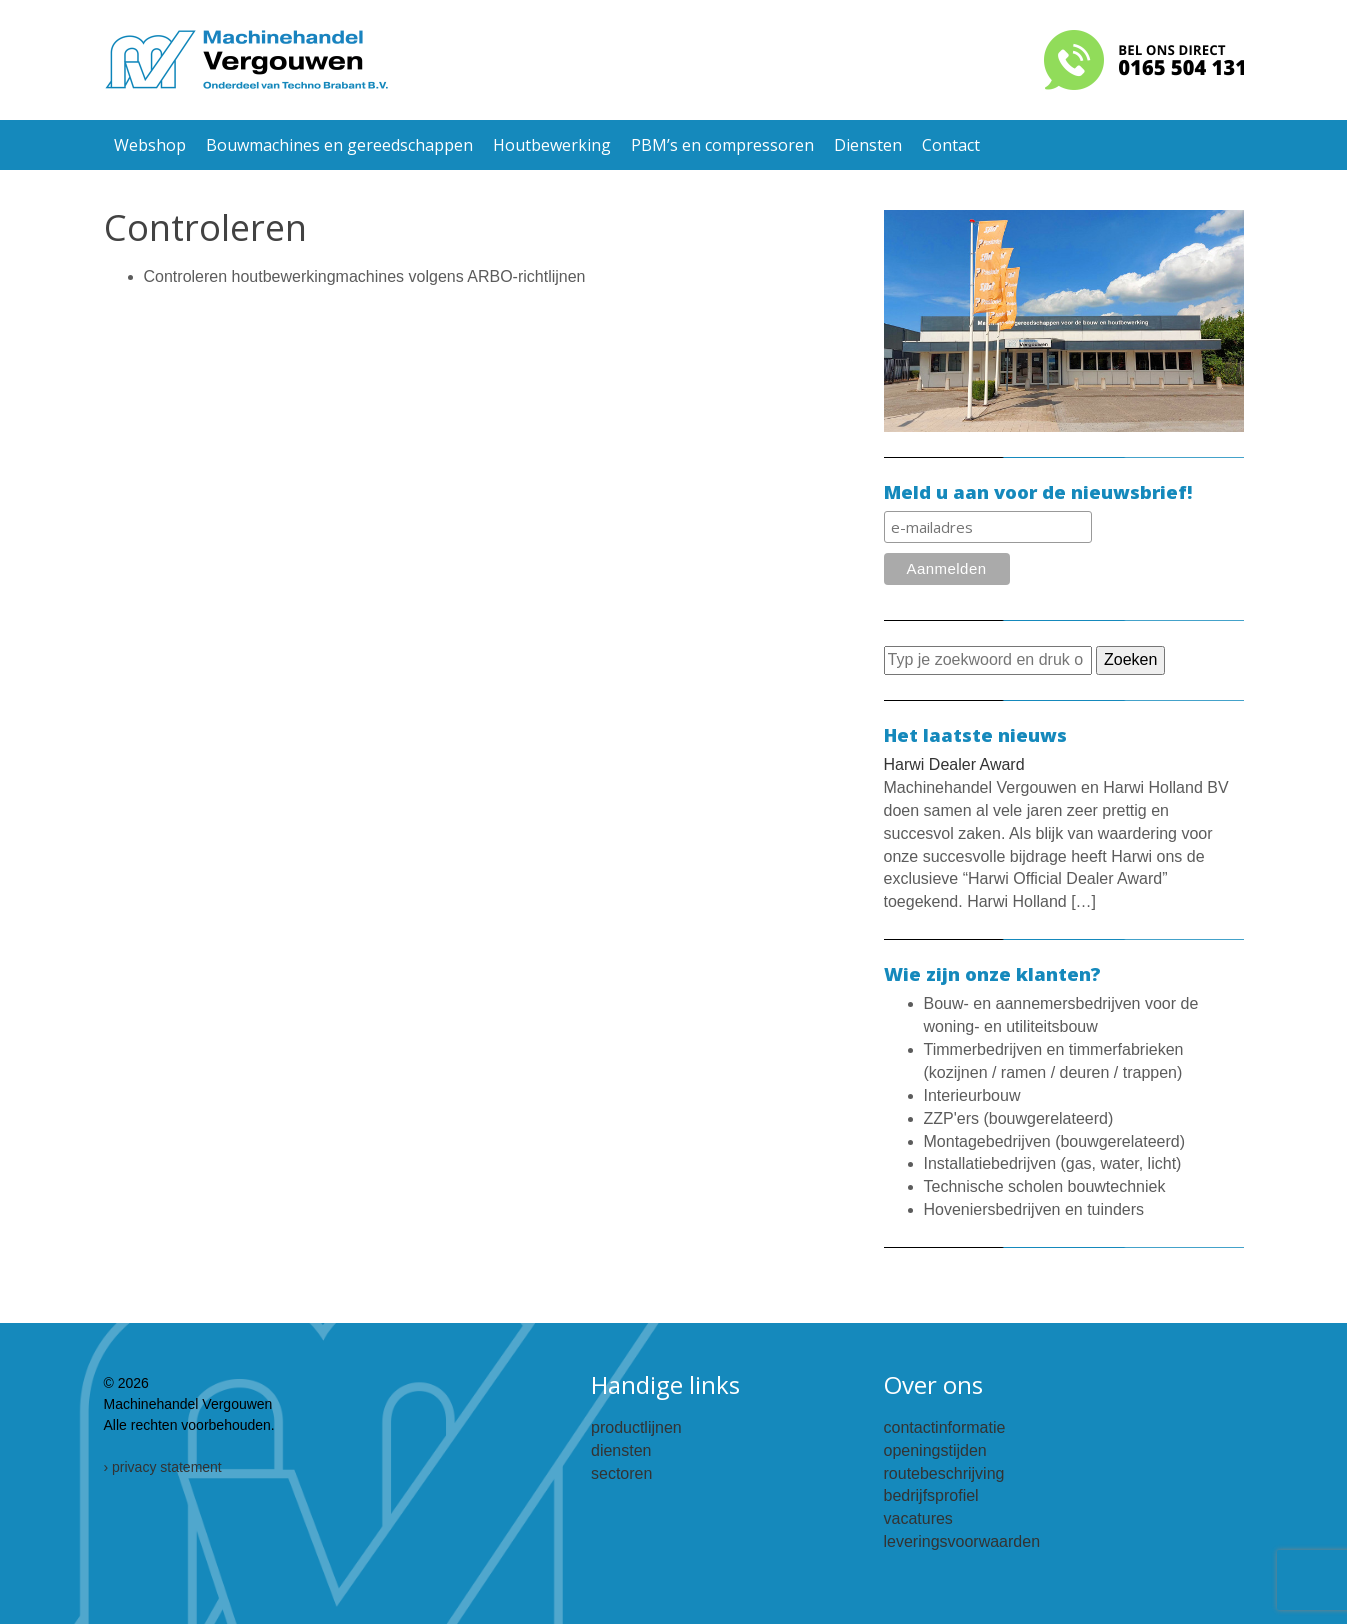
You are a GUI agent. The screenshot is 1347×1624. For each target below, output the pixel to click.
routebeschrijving (944, 1473)
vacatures (918, 1518)
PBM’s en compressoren (722, 145)
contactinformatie (945, 1427)
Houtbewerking (552, 145)
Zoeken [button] (1130, 659)
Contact (951, 145)
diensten (621, 1450)
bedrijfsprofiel (931, 1495)
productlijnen (636, 1427)
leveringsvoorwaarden (962, 1541)
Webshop (150, 145)
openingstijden (935, 1450)
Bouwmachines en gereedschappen (339, 145)
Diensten (868, 145)
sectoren (621, 1473)
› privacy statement (163, 1467)
